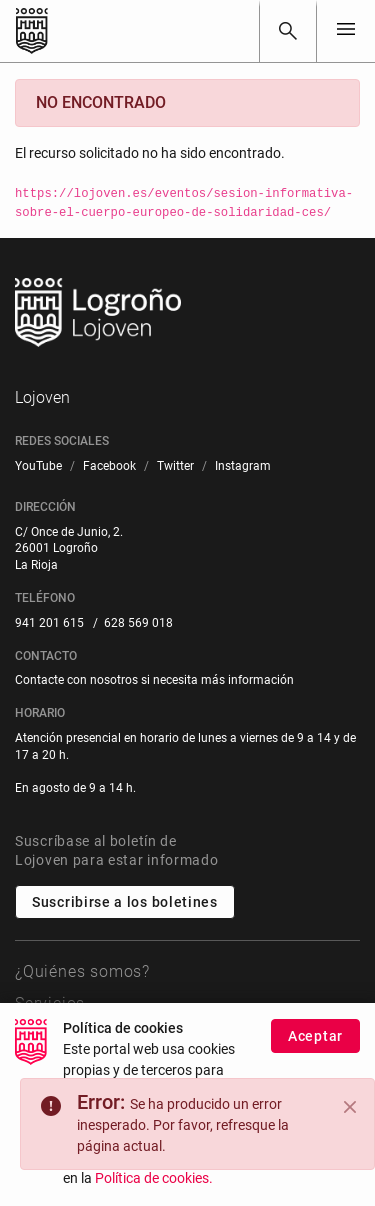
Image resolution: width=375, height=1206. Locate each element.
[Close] (350, 1107)
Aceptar (315, 1036)
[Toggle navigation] (346, 30)
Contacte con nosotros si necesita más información (154, 680)
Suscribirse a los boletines (125, 902)
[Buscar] (288, 31)
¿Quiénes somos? (82, 971)
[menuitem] (38, 466)
